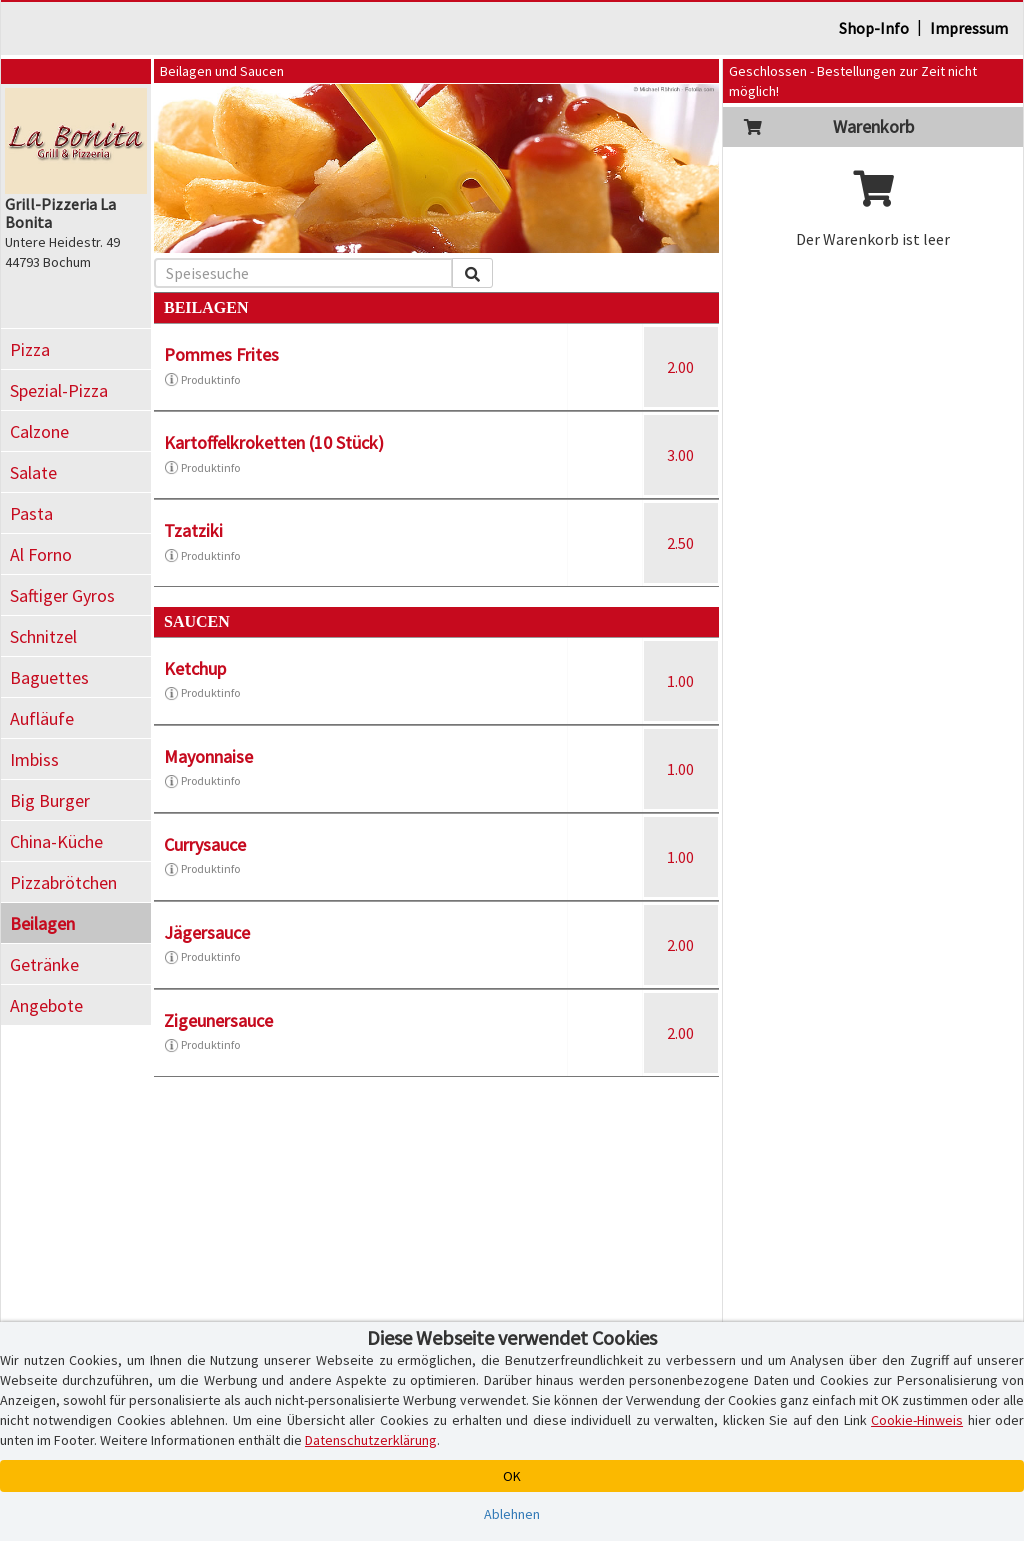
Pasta (31, 513)
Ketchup (195, 668)
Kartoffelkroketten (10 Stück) (274, 442)
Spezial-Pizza (59, 390)
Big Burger (50, 800)
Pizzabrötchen (63, 882)
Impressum (969, 28)
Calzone (39, 431)
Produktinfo (202, 380)
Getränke (44, 964)
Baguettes (49, 677)
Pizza (30, 349)
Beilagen (42, 923)
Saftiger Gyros (62, 595)
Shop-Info (874, 28)
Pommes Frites (221, 354)
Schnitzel (43, 636)
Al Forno (41, 554)
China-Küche (56, 841)
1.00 (680, 681)
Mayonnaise (208, 756)
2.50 (680, 543)
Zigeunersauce (218, 1020)
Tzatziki (193, 530)
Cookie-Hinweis (917, 1420)
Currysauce (205, 844)
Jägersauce (207, 932)
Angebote (46, 1005)
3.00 (680, 455)
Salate (33, 472)
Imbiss (34, 759)
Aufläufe (42, 718)
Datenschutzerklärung (371, 1440)
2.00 (680, 367)
